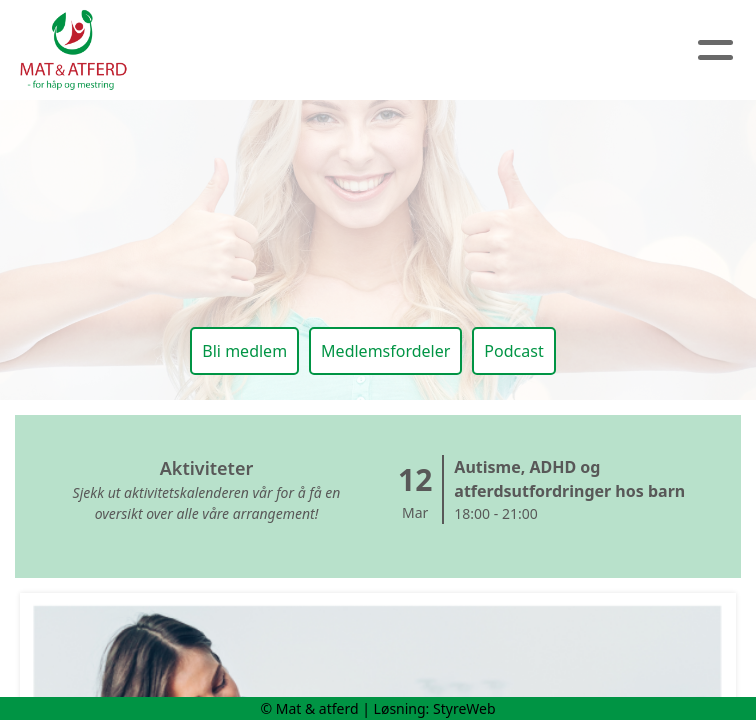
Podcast (513, 351)
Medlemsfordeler (385, 351)
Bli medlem (244, 351)
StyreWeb (464, 708)
